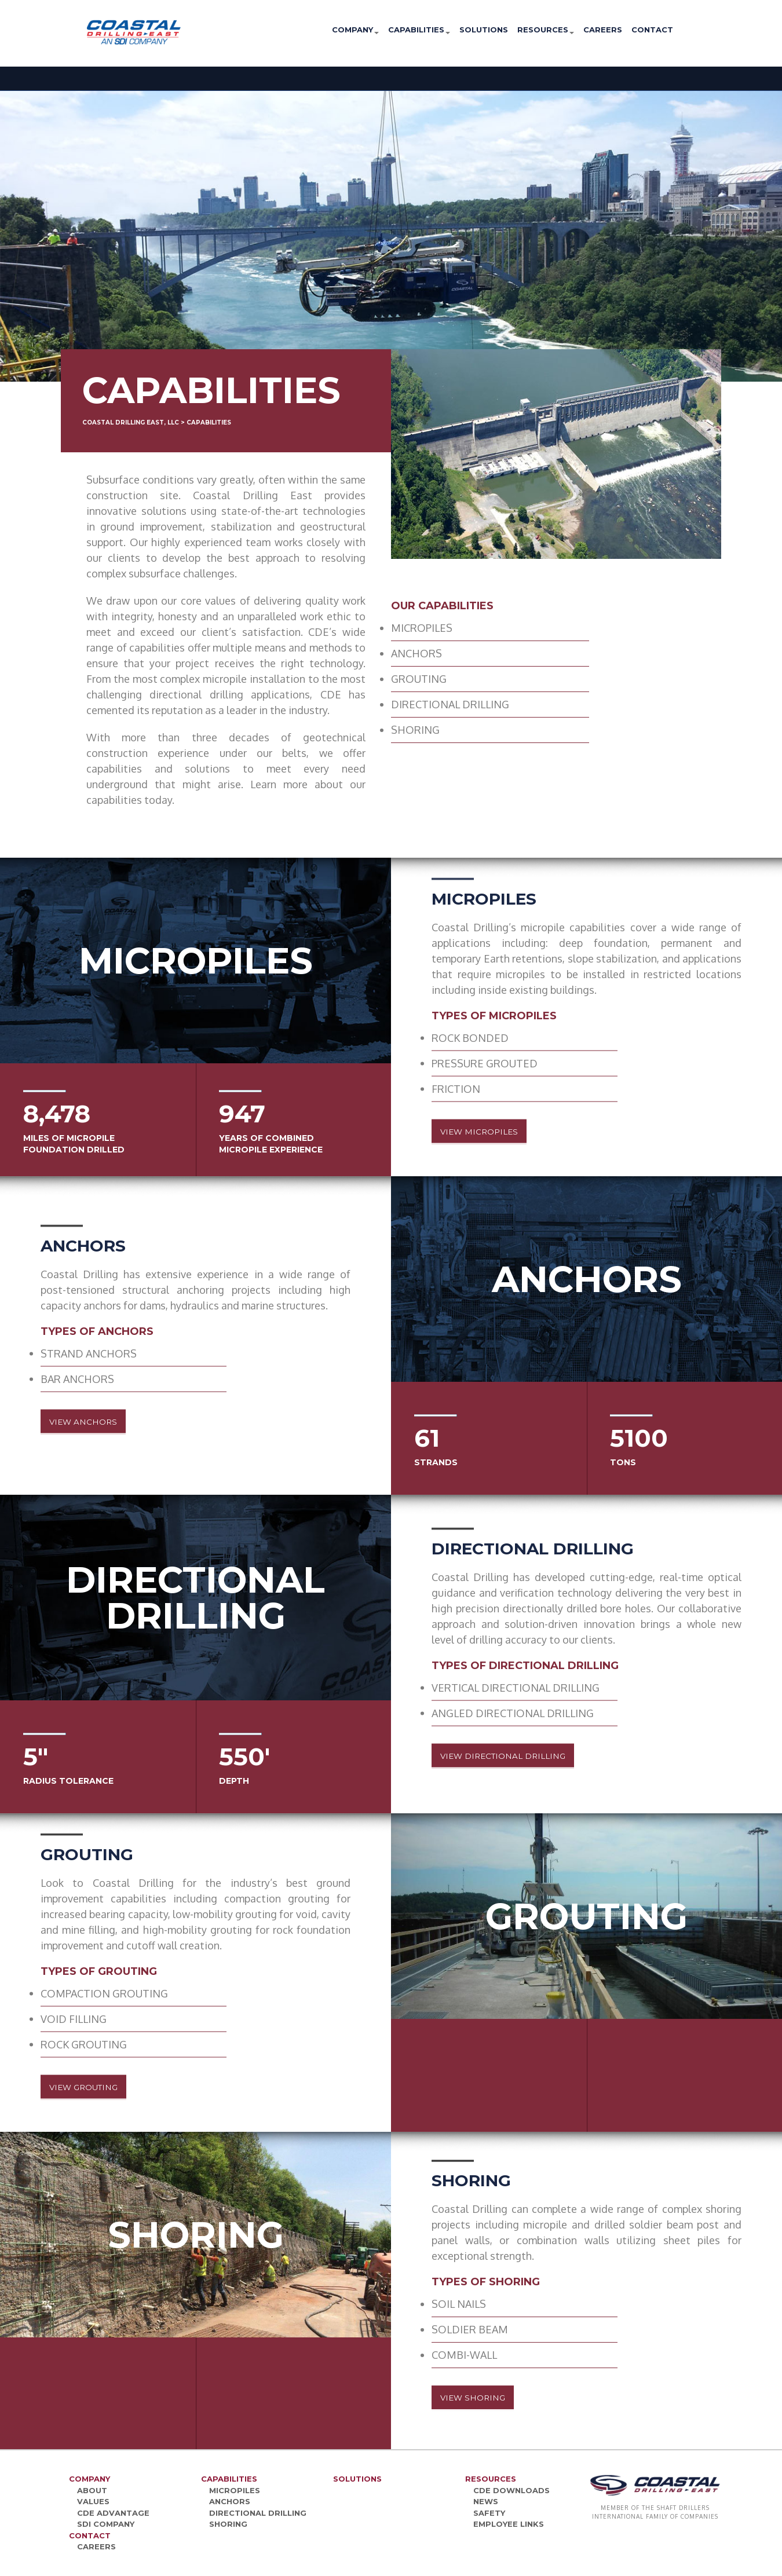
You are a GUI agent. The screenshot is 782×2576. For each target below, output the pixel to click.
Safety (489, 2513)
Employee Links (508, 2524)
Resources (545, 29)
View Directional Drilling (523, 1756)
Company (355, 29)
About (92, 2490)
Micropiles (234, 2490)
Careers (602, 29)
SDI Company (105, 2524)
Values (93, 2501)
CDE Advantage (113, 2513)
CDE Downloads (511, 2490)
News (485, 2501)
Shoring (228, 2524)
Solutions (483, 29)
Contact (652, 29)
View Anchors (96, 1421)
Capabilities (419, 29)
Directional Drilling (257, 2513)
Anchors (229, 2501)
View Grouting (98, 2087)
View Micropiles (493, 1131)
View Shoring (485, 2398)
